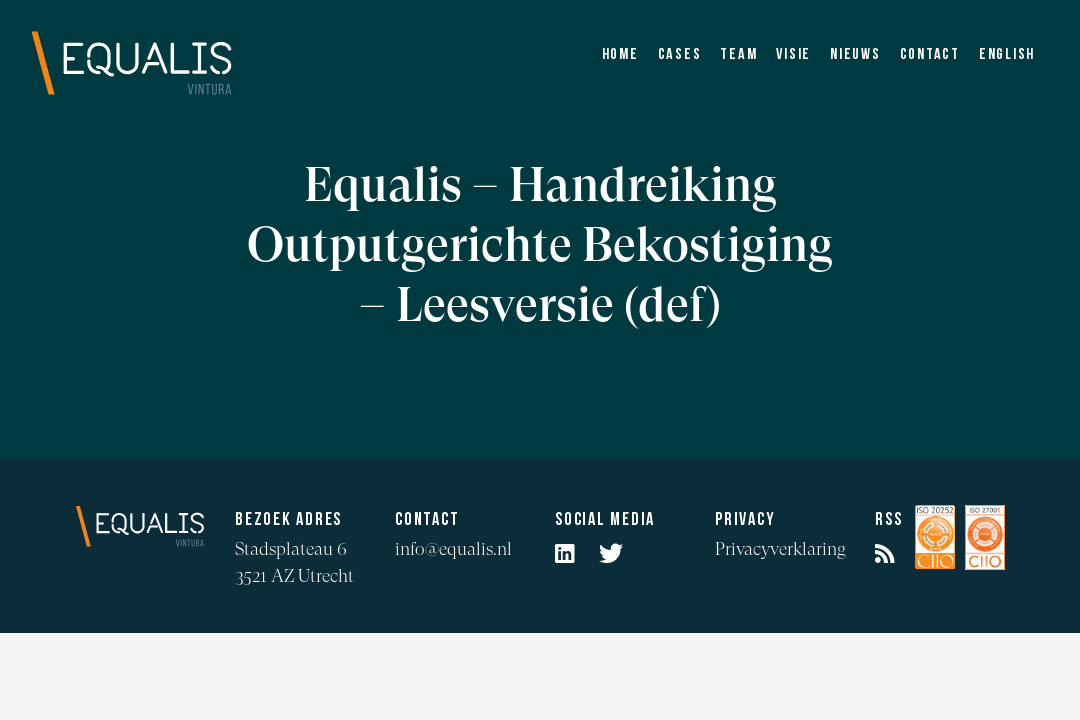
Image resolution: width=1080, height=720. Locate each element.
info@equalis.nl (453, 548)
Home (620, 55)
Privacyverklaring (780, 548)
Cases (680, 55)
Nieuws (855, 55)
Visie (793, 55)
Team (738, 55)
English (1007, 55)
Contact (930, 55)
